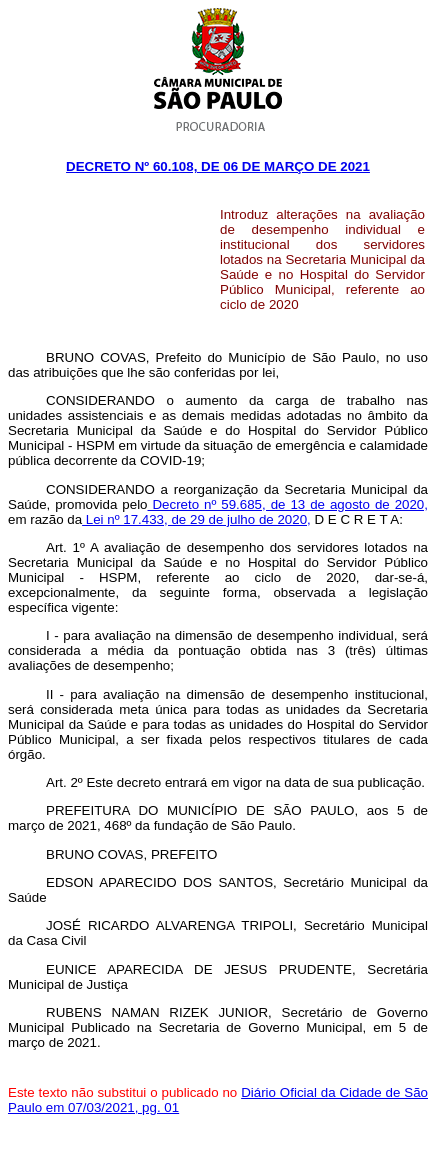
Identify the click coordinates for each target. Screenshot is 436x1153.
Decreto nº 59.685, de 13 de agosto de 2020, (288, 504)
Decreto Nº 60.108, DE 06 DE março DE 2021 (218, 166)
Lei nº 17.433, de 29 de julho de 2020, (196, 519)
